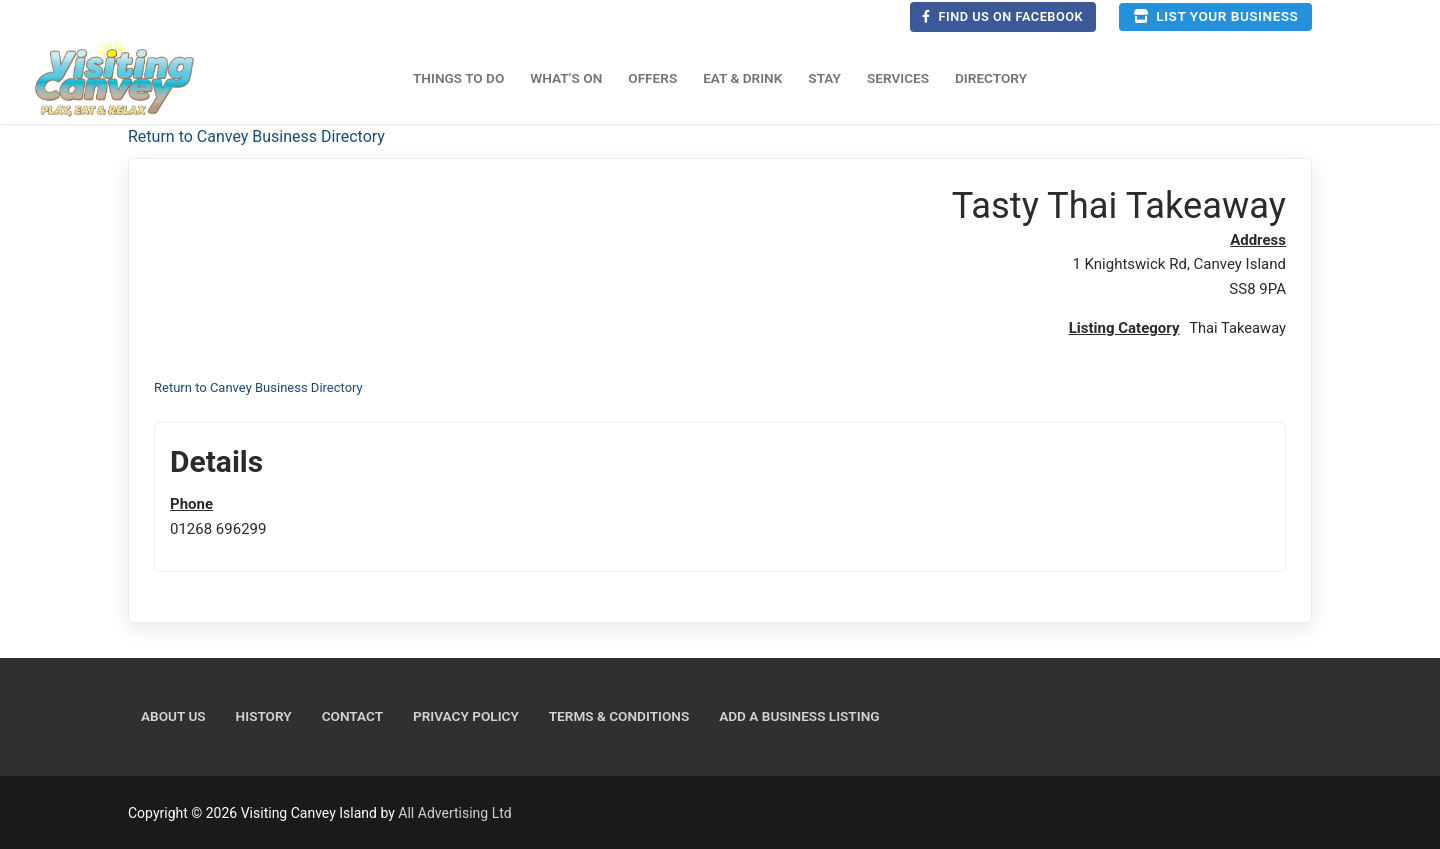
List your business (1215, 16)
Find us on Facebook (1002, 16)
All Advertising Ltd (454, 812)
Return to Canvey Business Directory (256, 136)
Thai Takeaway (1236, 328)
